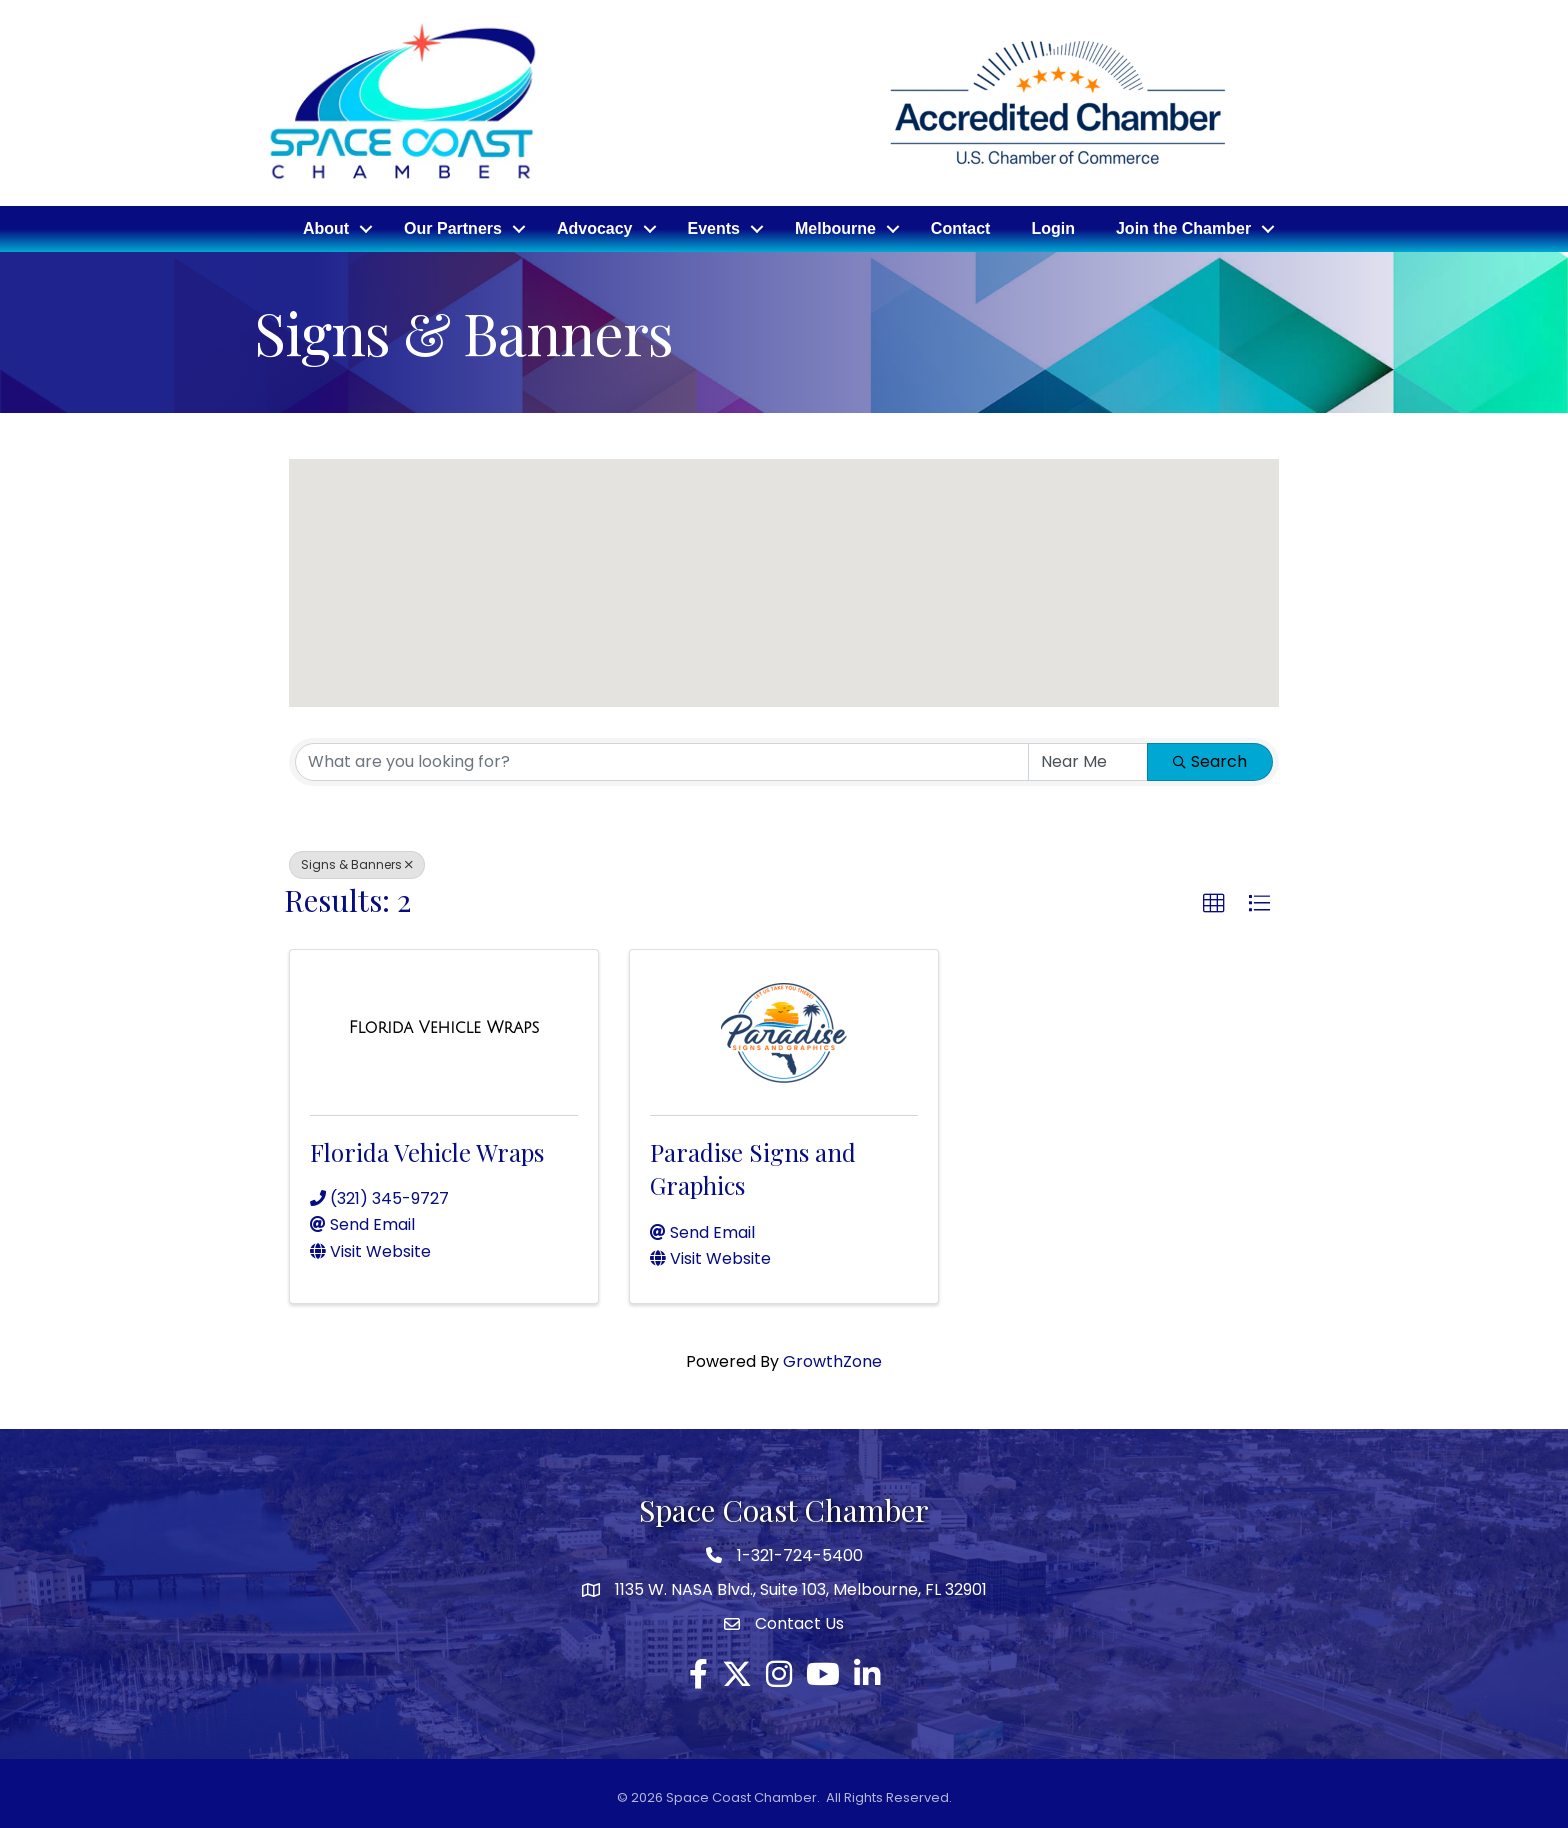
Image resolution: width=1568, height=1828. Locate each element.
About (326, 228)
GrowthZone (832, 1361)
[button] (800, 609)
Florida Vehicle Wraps (427, 1152)
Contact (961, 228)
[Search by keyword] (662, 762)
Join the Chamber (1183, 228)
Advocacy (595, 228)
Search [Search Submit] (1210, 761)
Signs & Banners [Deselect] (357, 864)
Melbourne (835, 228)
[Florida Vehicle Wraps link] (444, 1028)
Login (1053, 228)
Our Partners (453, 228)
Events (714, 228)
